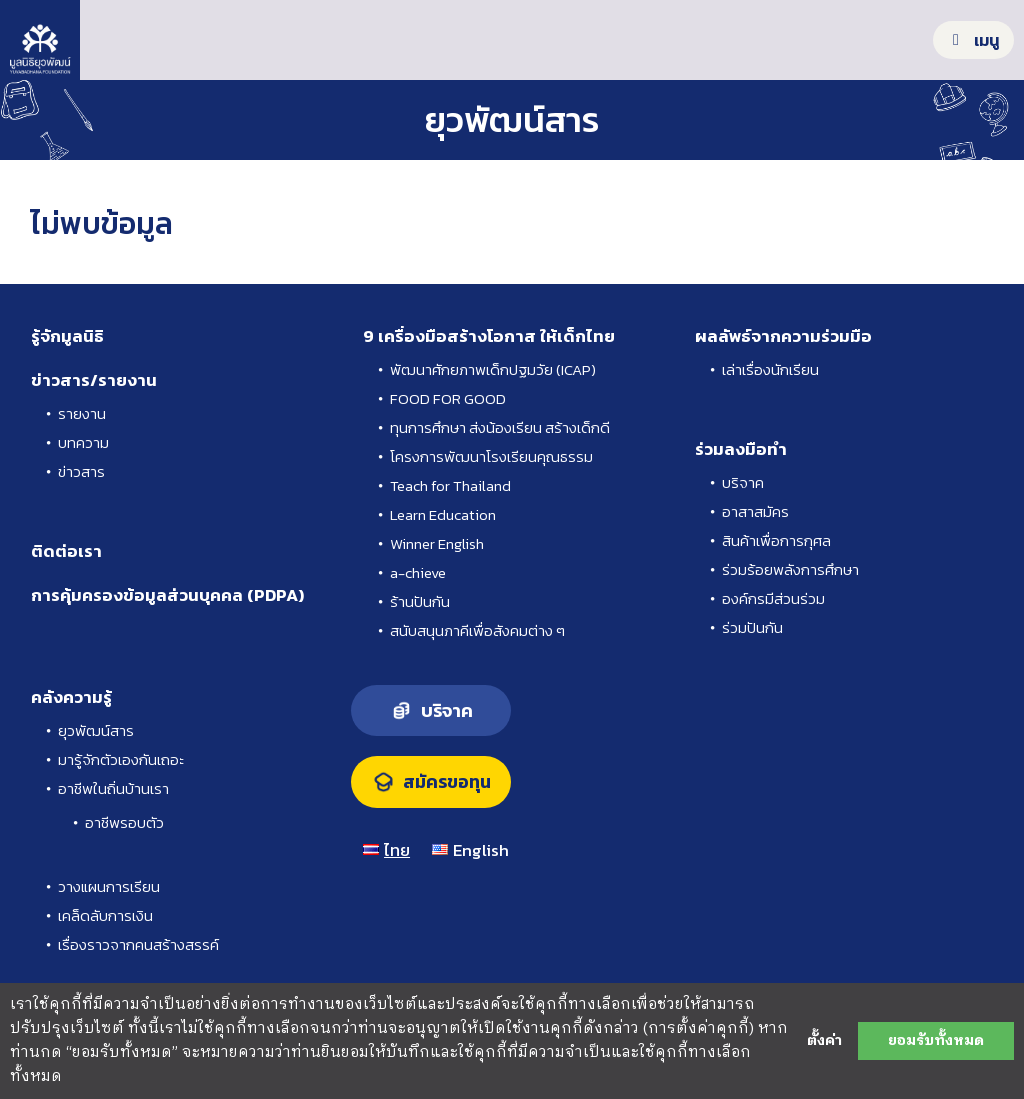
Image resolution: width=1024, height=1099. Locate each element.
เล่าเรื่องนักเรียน (770, 369)
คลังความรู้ (71, 697)
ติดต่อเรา (66, 551)
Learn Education (443, 514)
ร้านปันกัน (420, 601)
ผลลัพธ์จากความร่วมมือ (783, 336)
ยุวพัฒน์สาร (96, 730)
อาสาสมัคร (755, 511)
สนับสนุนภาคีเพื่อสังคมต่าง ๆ (477, 630)
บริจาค (743, 482)
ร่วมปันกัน (752, 627)
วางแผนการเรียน (109, 886)
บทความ (83, 442)
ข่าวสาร (81, 471)
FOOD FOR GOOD (448, 398)
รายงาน (82, 413)
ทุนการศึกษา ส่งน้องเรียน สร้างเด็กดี (500, 427)
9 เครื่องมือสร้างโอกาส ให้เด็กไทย (489, 336)
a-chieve (418, 572)
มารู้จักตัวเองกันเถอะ (121, 759)
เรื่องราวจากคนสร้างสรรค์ (138, 944)
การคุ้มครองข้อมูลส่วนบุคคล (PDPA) (167, 595)
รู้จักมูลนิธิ (67, 336)
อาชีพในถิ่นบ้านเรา (113, 788)
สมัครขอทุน (447, 782)
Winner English (437, 543)
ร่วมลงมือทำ (741, 449)
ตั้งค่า (824, 1041)
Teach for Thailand (450, 485)
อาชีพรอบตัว (124, 822)
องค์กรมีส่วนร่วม (773, 598)
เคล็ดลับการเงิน (105, 915)
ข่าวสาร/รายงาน (94, 380)
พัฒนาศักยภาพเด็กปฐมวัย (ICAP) (493, 369)
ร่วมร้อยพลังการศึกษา (790, 569)
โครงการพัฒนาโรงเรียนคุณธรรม (491, 456)
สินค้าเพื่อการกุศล (776, 540)
